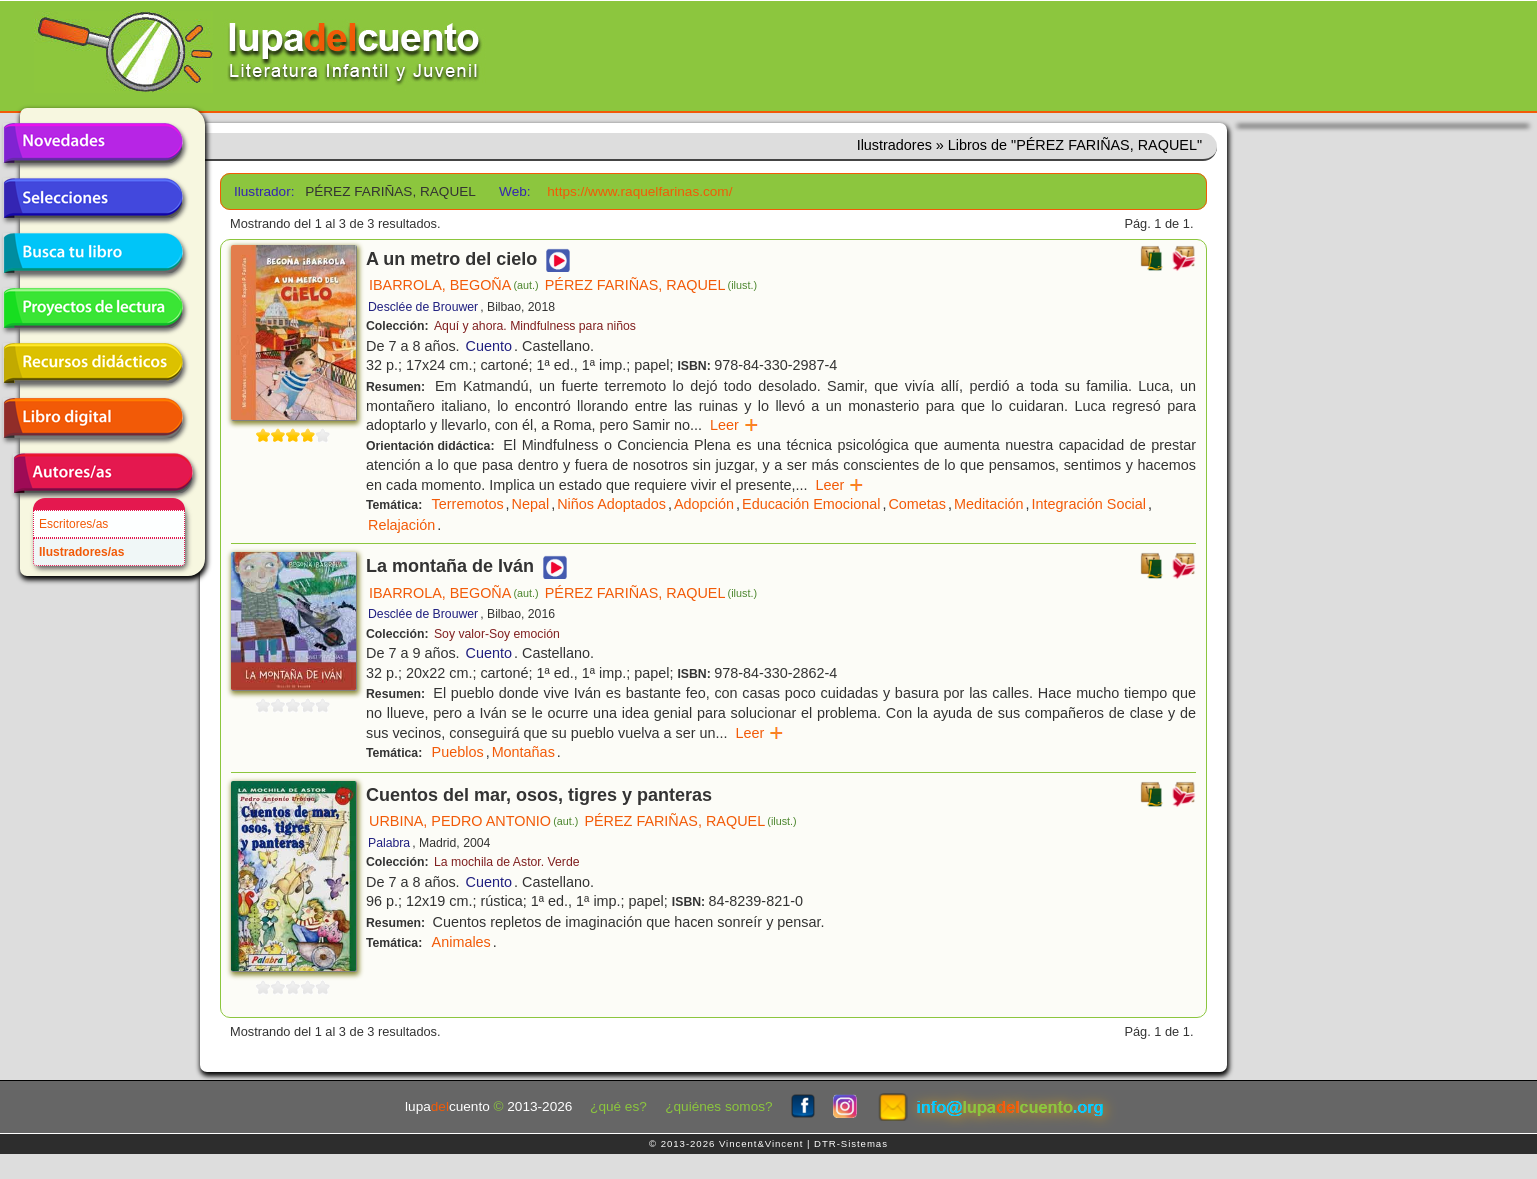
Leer (734, 425)
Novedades (93, 143)
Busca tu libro (93, 253)
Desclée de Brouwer (423, 307)
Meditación (989, 504)
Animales (461, 942)
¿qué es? (618, 1106)
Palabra (389, 843)
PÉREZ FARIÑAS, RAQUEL (651, 285)
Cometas (917, 504)
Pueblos (458, 752)
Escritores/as (73, 524)
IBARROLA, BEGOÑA (454, 285)
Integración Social (1089, 504)
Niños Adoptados (611, 504)
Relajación (401, 525)
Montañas (523, 752)
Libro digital (93, 418)
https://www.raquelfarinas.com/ (639, 191)
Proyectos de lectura (93, 308)
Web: (514, 191)
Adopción (704, 504)
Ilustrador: (262, 191)
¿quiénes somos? (718, 1106)
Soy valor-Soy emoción (497, 634)
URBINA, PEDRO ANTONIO (473, 821)
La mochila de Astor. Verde (507, 862)
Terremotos (468, 504)
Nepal (531, 504)
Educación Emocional (811, 504)
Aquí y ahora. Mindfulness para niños (535, 326)
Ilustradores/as (81, 552)
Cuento (489, 346)
